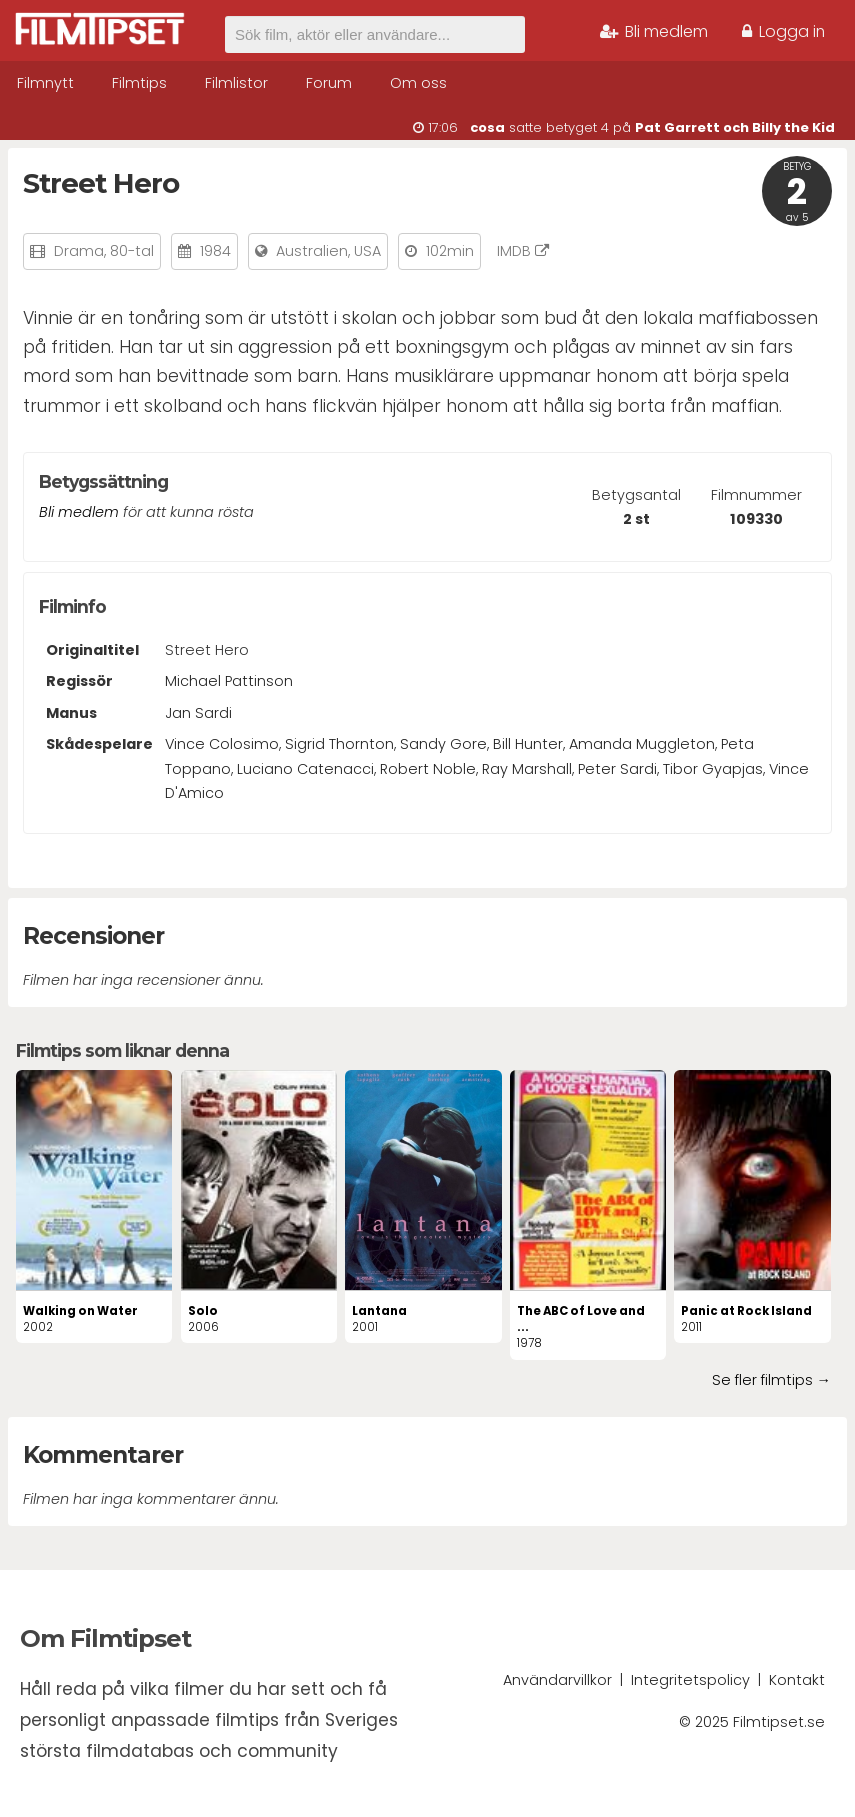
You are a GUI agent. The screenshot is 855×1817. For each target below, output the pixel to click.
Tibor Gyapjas (713, 769)
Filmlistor (236, 83)
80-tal (132, 251)
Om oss (418, 83)
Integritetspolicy (690, 1680)
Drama (79, 251)
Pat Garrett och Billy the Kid (735, 127)
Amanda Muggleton (642, 744)
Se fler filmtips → (771, 1380)
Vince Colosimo (222, 744)
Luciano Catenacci (305, 769)
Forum (329, 83)
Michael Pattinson (229, 681)
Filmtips (139, 83)
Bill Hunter (528, 744)
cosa (487, 127)
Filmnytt (45, 83)
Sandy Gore (443, 744)
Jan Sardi (198, 713)
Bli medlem (654, 31)
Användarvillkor (557, 1680)
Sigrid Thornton (339, 744)
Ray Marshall (527, 769)
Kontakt (797, 1680)
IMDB (523, 251)
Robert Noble (428, 769)
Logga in (783, 31)
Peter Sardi (617, 769)
